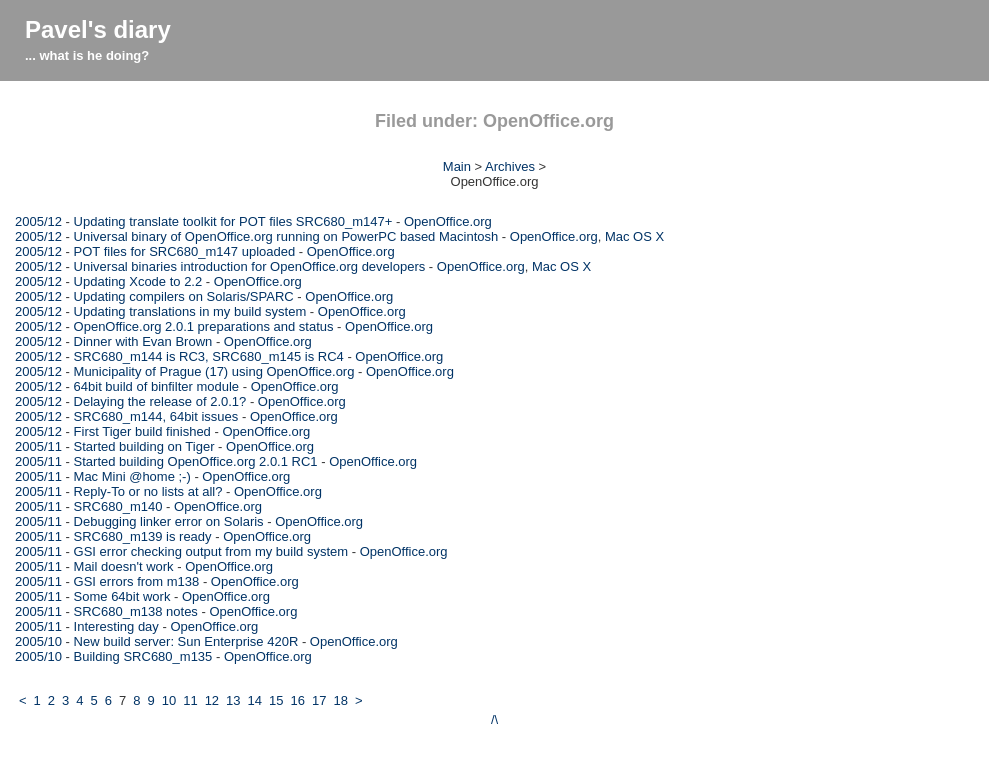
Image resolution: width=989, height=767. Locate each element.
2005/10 (38, 641)
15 (276, 700)
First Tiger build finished (142, 431)
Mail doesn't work (124, 566)
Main (457, 166)
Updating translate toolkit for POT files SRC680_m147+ (233, 221)
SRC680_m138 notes (136, 611)
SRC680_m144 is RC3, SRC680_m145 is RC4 (209, 356)
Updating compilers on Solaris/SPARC (184, 296)
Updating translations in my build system (190, 311)
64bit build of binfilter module (157, 386)
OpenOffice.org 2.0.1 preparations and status (204, 326)
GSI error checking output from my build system (211, 551)
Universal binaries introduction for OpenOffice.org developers (250, 266)
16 (298, 700)
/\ (494, 719)
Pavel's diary (98, 29)
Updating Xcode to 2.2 (138, 281)
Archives (510, 166)
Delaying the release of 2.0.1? (160, 401)
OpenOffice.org (448, 221)
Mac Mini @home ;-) (132, 476)
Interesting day (116, 626)
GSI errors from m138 (137, 581)
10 (169, 700)
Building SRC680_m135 (143, 656)
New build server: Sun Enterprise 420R (186, 641)
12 (212, 700)
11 (190, 700)
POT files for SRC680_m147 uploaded (185, 251)
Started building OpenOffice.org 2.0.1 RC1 (196, 461)
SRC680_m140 (118, 506)
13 (233, 700)
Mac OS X (634, 236)
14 (255, 700)
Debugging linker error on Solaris (169, 521)
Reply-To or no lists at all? (148, 491)
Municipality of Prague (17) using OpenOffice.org (214, 371)
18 (340, 700)
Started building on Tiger (144, 446)
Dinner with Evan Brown (143, 341)
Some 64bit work (122, 596)
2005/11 (38, 446)
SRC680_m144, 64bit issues (156, 416)
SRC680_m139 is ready (143, 536)
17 (319, 700)
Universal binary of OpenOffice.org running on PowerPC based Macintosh (286, 236)
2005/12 (38, 221)
